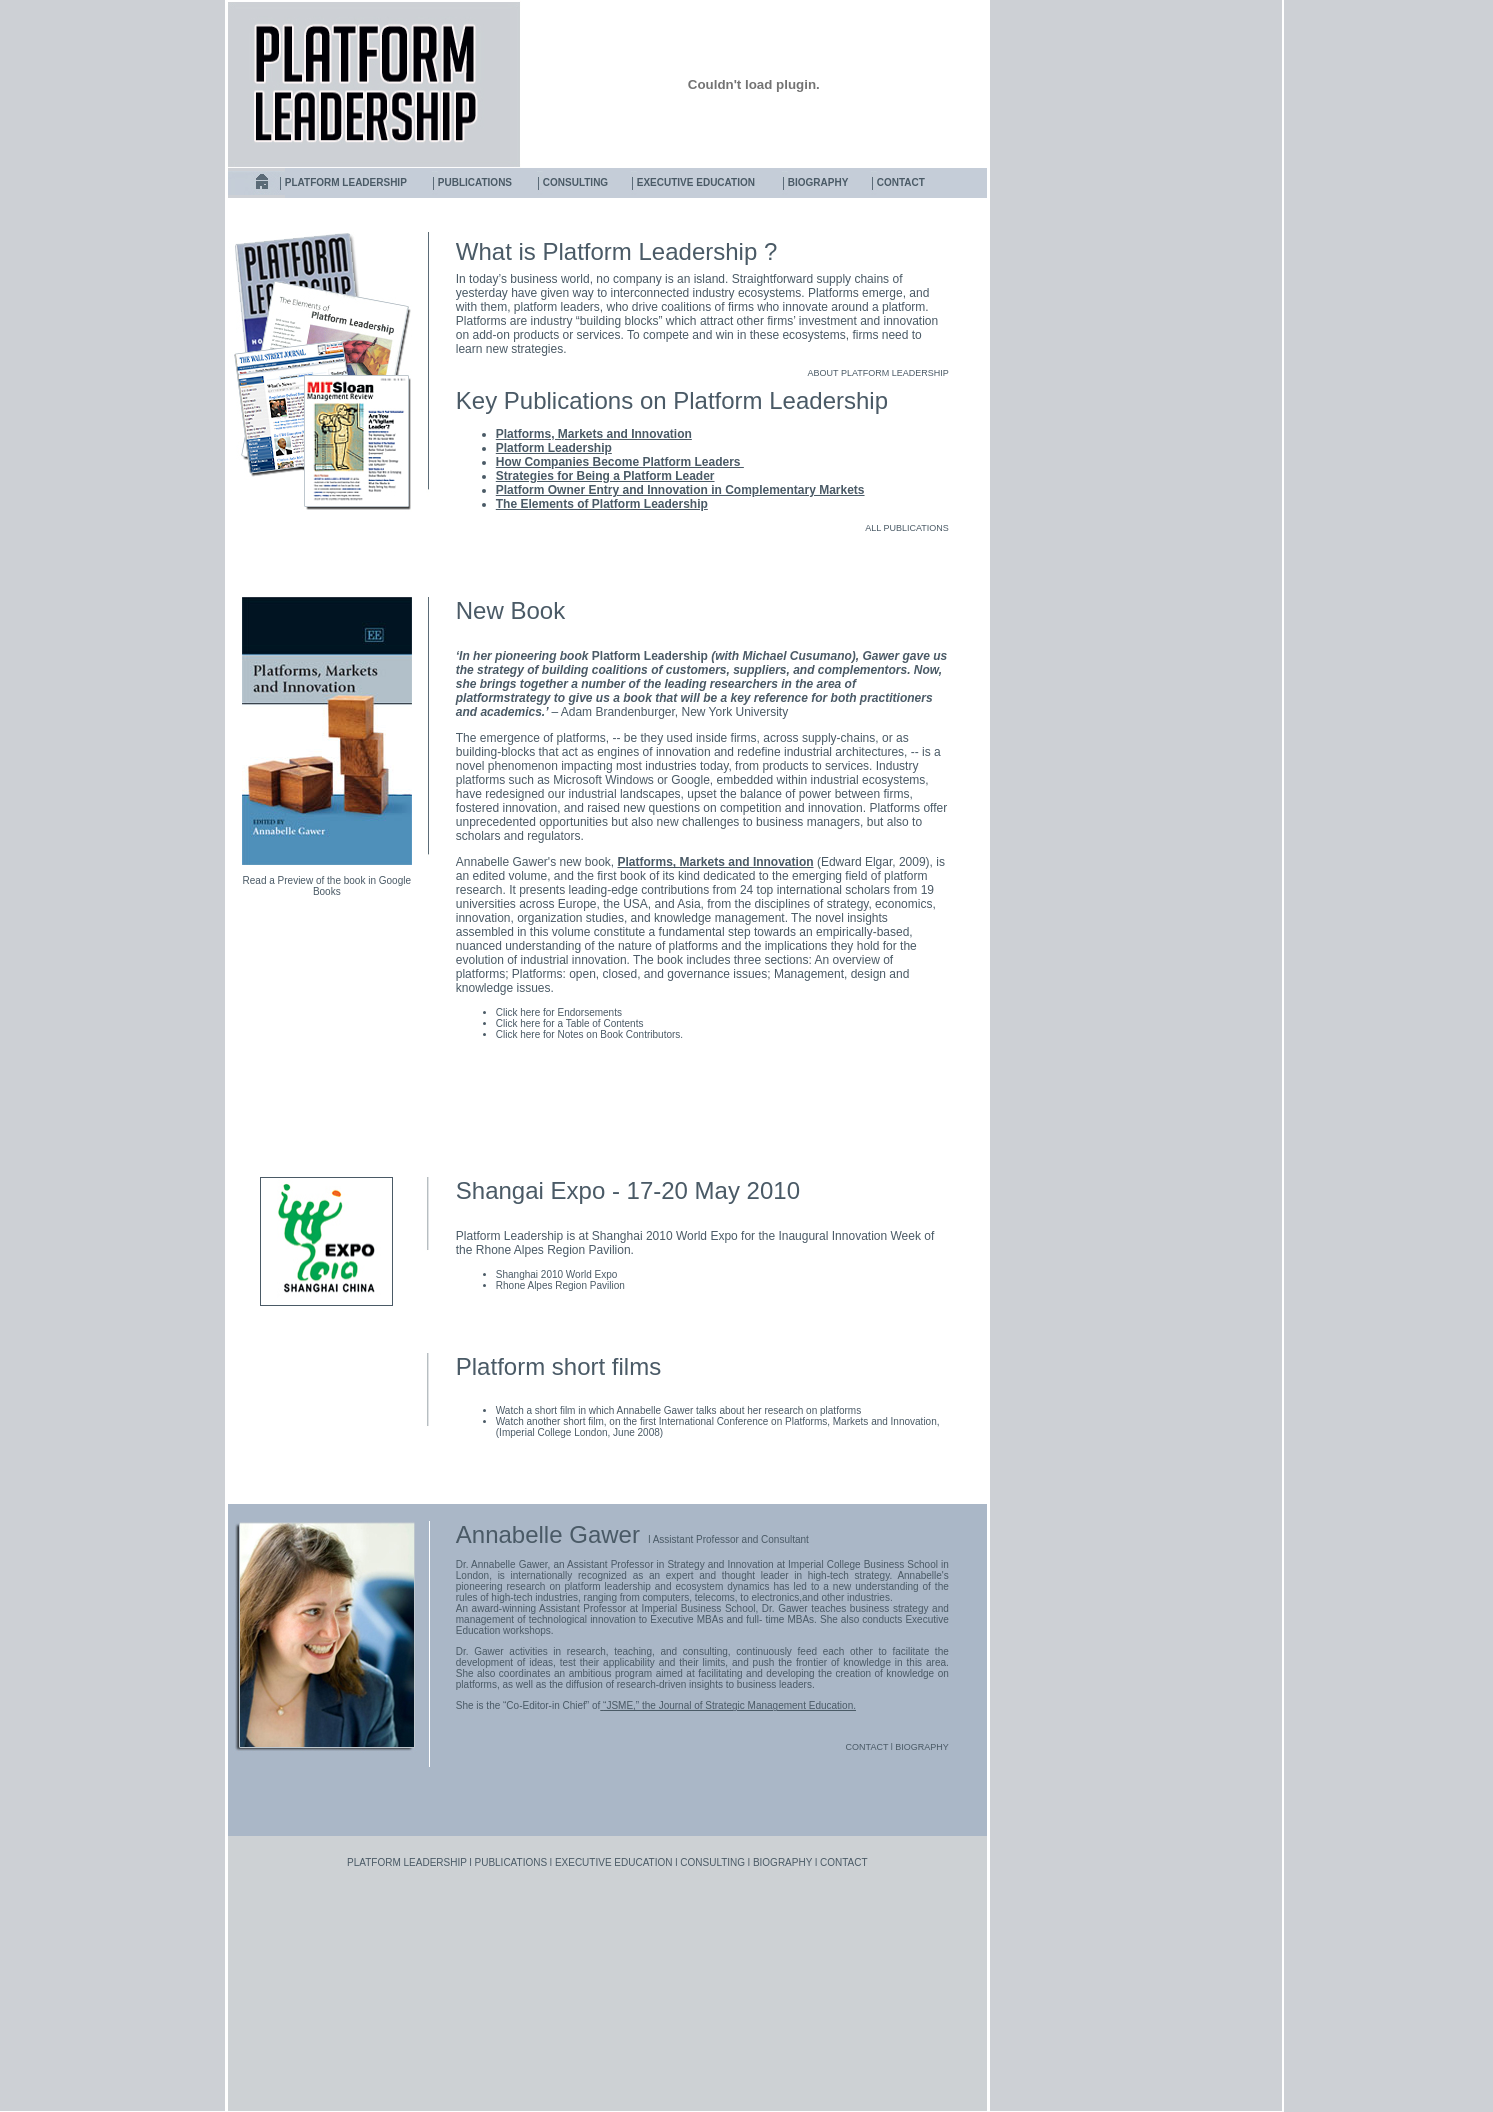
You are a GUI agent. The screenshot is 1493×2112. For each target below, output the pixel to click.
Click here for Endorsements (559, 1012)
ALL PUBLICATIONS (907, 528)
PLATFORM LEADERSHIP (346, 182)
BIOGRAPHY (818, 182)
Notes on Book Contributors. (619, 1034)
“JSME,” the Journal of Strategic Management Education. (729, 1705)
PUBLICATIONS (475, 182)
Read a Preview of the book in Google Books (327, 886)
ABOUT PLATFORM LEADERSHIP (878, 373)
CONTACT (901, 182)
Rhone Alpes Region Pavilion (560, 1285)
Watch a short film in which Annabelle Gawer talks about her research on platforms (678, 1410)
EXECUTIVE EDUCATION (696, 182)
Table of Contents (605, 1023)
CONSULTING (575, 182)
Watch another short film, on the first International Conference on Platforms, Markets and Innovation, (718, 1421)
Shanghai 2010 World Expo (557, 1274)
